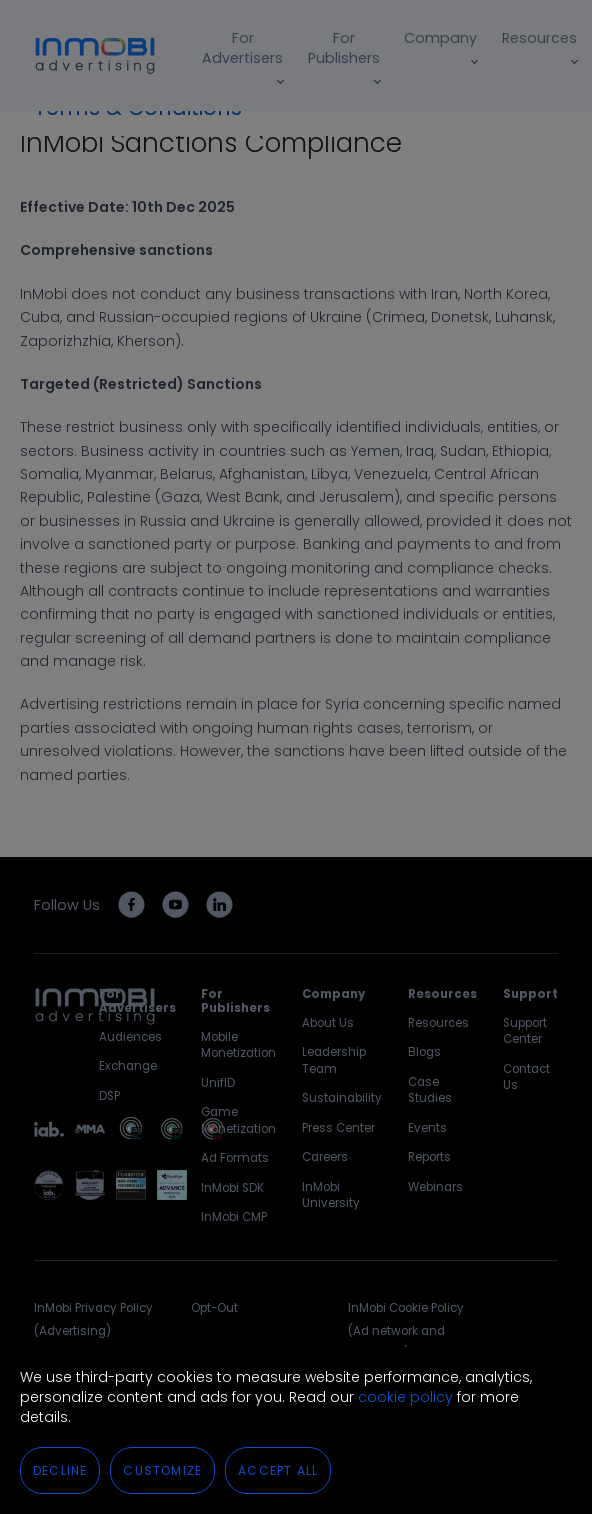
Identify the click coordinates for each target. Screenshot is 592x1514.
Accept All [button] (278, 1470)
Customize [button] (162, 1470)
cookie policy (405, 1397)
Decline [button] (60, 1470)
